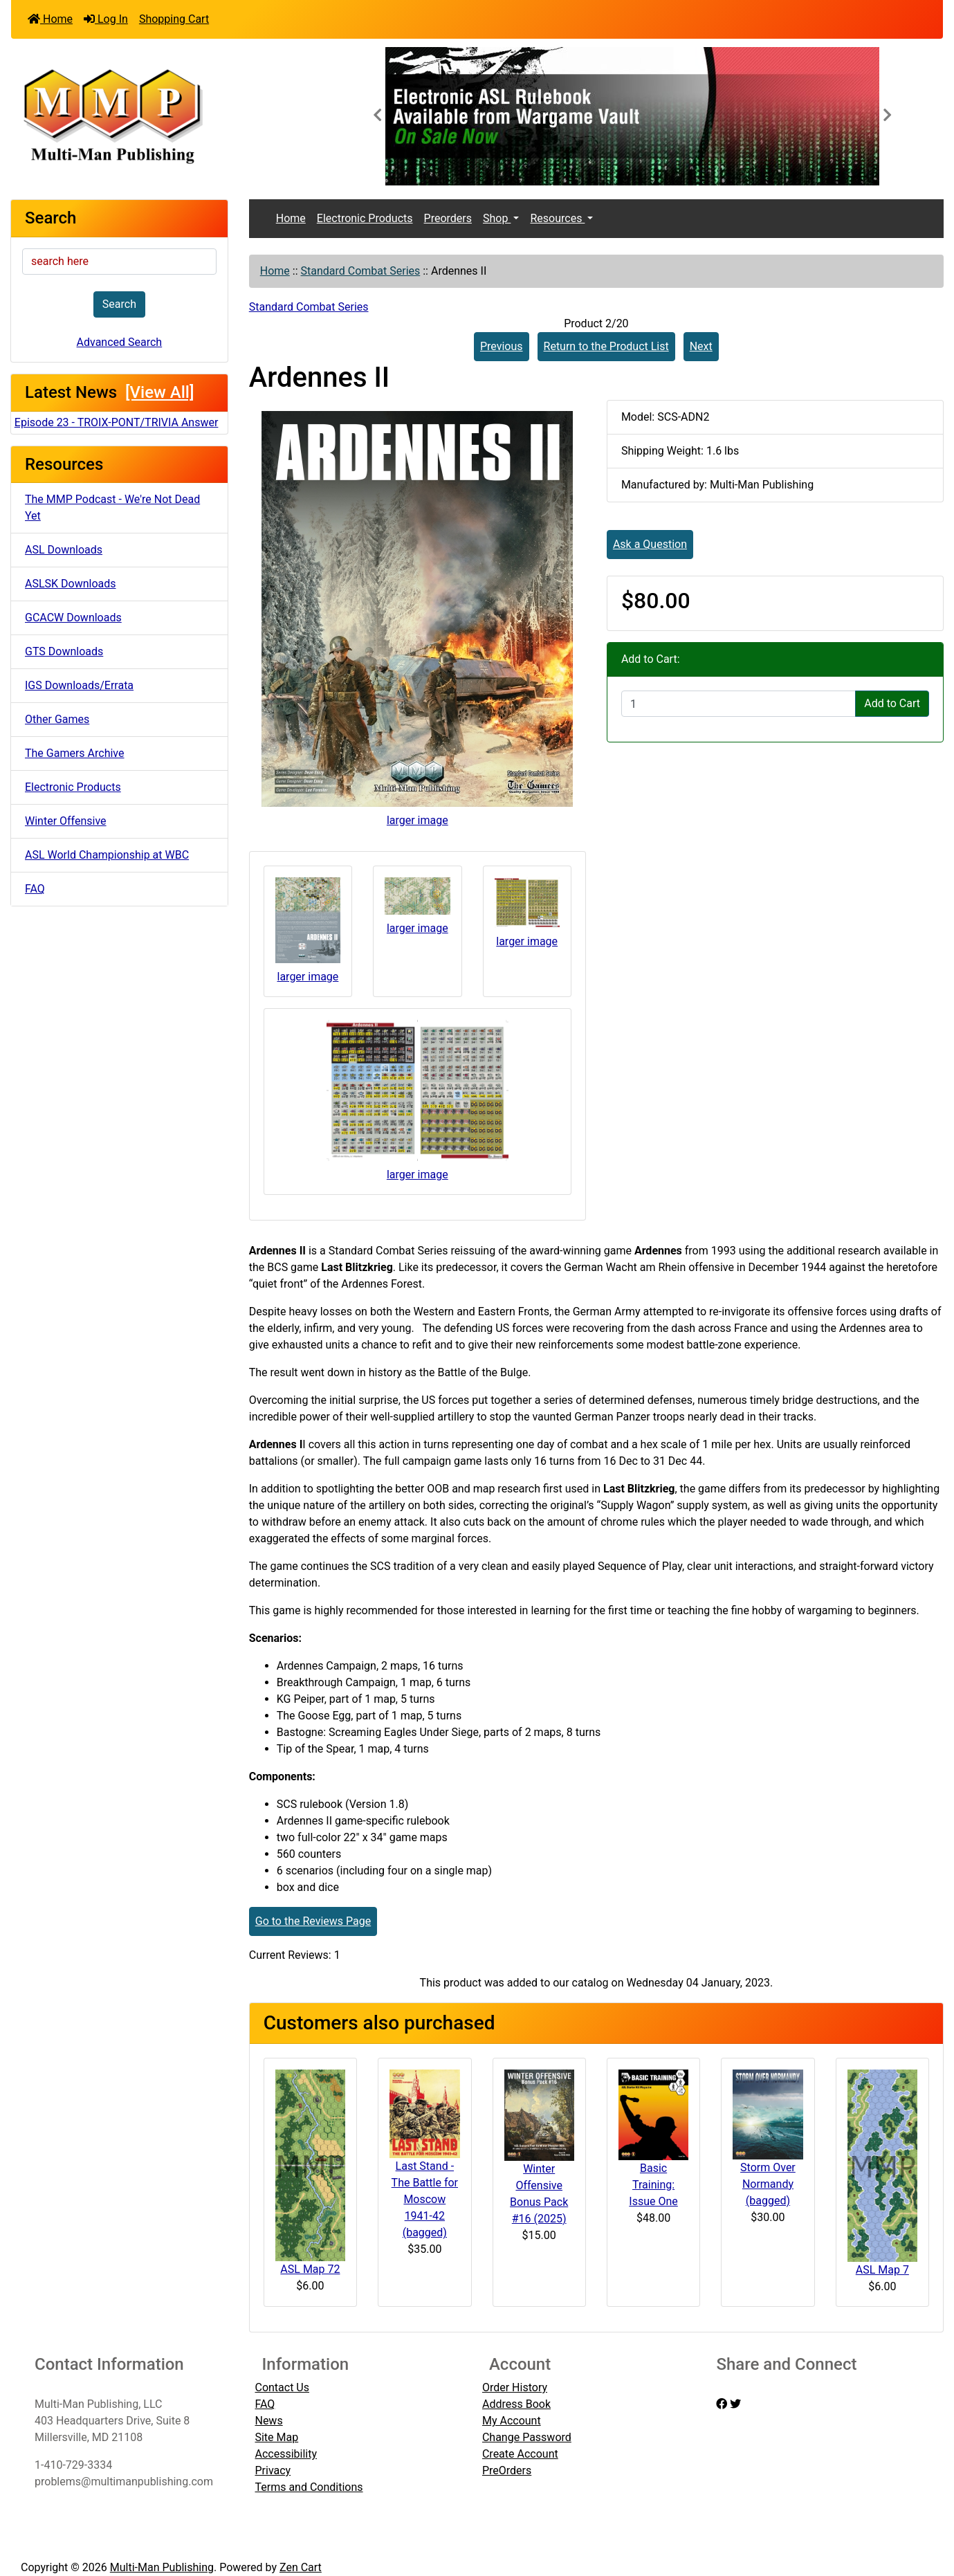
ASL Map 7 (882, 2269)
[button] (377, 116)
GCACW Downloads (73, 617)
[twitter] (735, 2404)
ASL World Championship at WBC (107, 854)
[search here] (119, 261)
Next (701, 346)
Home (50, 19)
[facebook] (721, 2404)
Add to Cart (892, 703)
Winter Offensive (66, 821)
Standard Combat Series (361, 270)
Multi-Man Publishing (162, 2567)
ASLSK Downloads (70, 583)
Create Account (520, 2453)
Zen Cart (300, 2567)
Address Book (516, 2404)
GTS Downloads (64, 651)
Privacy (273, 2470)
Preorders (448, 218)
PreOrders (506, 2470)
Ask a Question (650, 544)
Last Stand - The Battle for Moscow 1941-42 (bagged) (425, 2199)
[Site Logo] (166, 115)
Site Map (276, 2437)
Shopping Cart (174, 19)
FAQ (35, 888)
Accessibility (286, 2453)
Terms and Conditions (309, 2487)
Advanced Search (120, 342)
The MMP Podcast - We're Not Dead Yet (112, 507)
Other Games (57, 719)
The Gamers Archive (75, 753)
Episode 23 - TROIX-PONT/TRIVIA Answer (117, 422)
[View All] (159, 392)
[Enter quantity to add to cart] (738, 704)
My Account (511, 2420)
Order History (514, 2387)
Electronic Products (73, 787)
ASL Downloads (63, 549)
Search (119, 304)
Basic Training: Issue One (653, 2185)
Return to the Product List (606, 346)
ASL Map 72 (310, 2269)
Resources (557, 218)
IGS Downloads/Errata (79, 685)
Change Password (526, 2437)
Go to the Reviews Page (313, 1921)
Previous (501, 346)
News (268, 2420)
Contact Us (282, 2387)
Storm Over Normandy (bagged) (768, 2184)
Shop (497, 218)
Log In (106, 19)
